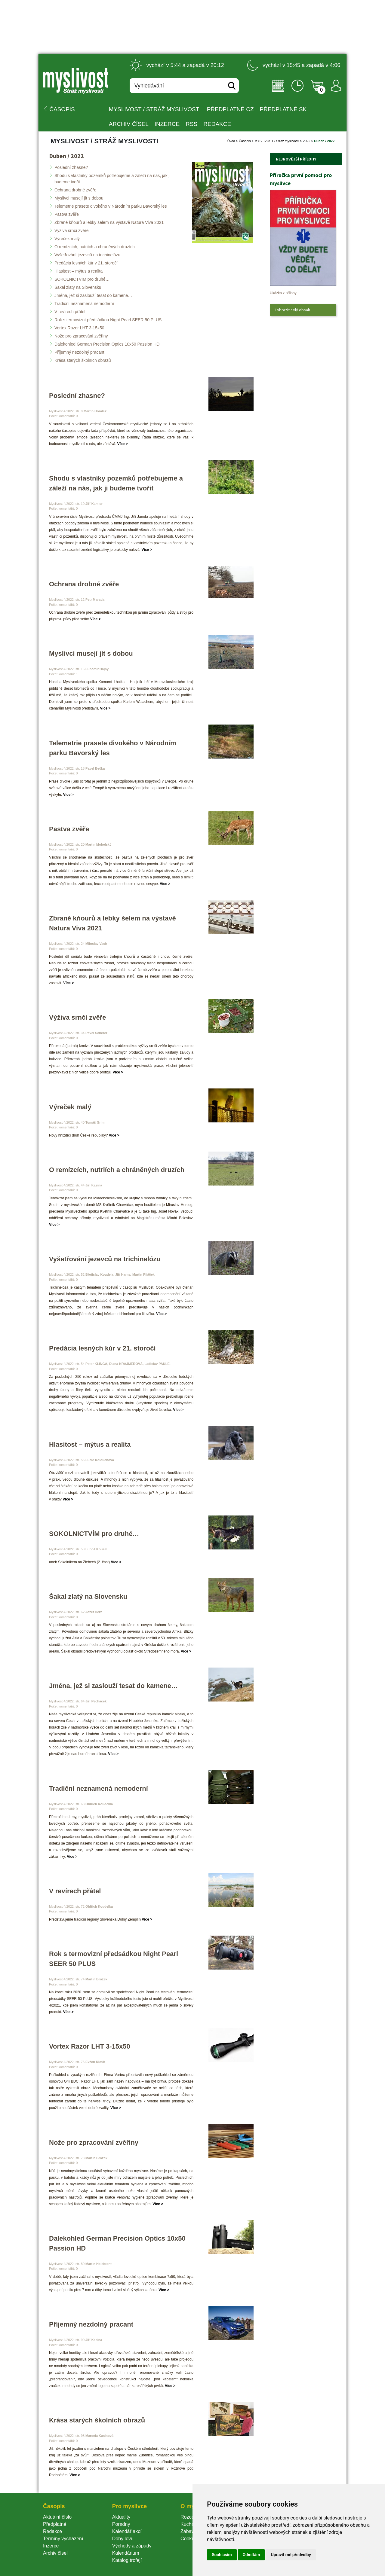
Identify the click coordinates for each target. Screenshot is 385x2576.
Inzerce (51, 2545)
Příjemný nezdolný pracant (79, 352)
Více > (122, 444)
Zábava (188, 2531)
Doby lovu (123, 2538)
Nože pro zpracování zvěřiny (81, 336)
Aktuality (121, 2517)
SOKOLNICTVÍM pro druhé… (82, 279)
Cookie (189, 2538)
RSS (191, 124)
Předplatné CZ (230, 109)
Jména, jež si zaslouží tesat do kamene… (93, 295)
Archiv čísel (129, 124)
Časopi (245, 141)
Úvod (231, 141)
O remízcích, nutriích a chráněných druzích (94, 246)
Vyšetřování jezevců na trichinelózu (87, 254)
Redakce (217, 124)
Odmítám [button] (251, 2554)
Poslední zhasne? (71, 167)
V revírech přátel (69, 311)
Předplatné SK (283, 109)
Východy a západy (132, 2545)
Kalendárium (125, 2553)
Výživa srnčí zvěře (71, 230)
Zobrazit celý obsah (292, 310)
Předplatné (54, 2524)
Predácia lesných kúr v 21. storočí (86, 263)
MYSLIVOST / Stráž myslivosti (155, 109)
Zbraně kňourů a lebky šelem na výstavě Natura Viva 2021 (109, 222)
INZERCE (167, 124)
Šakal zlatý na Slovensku (77, 287)
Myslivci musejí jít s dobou (78, 198)
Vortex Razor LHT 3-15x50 (79, 327)
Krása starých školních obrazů (82, 360)
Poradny (121, 2524)
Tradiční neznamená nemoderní (84, 303)
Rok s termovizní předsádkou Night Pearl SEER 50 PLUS (108, 319)
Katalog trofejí (127, 2560)
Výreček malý (67, 238)
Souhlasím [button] (222, 2554)
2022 (306, 141)
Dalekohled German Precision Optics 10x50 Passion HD (106, 344)
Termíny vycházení (63, 2538)
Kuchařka (190, 2524)
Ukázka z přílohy (283, 293)
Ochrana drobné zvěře (75, 190)
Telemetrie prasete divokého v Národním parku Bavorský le (110, 206)
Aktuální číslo (57, 2517)
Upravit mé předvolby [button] (291, 2554)
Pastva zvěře (66, 214)
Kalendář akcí (127, 2531)
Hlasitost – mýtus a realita (78, 271)
